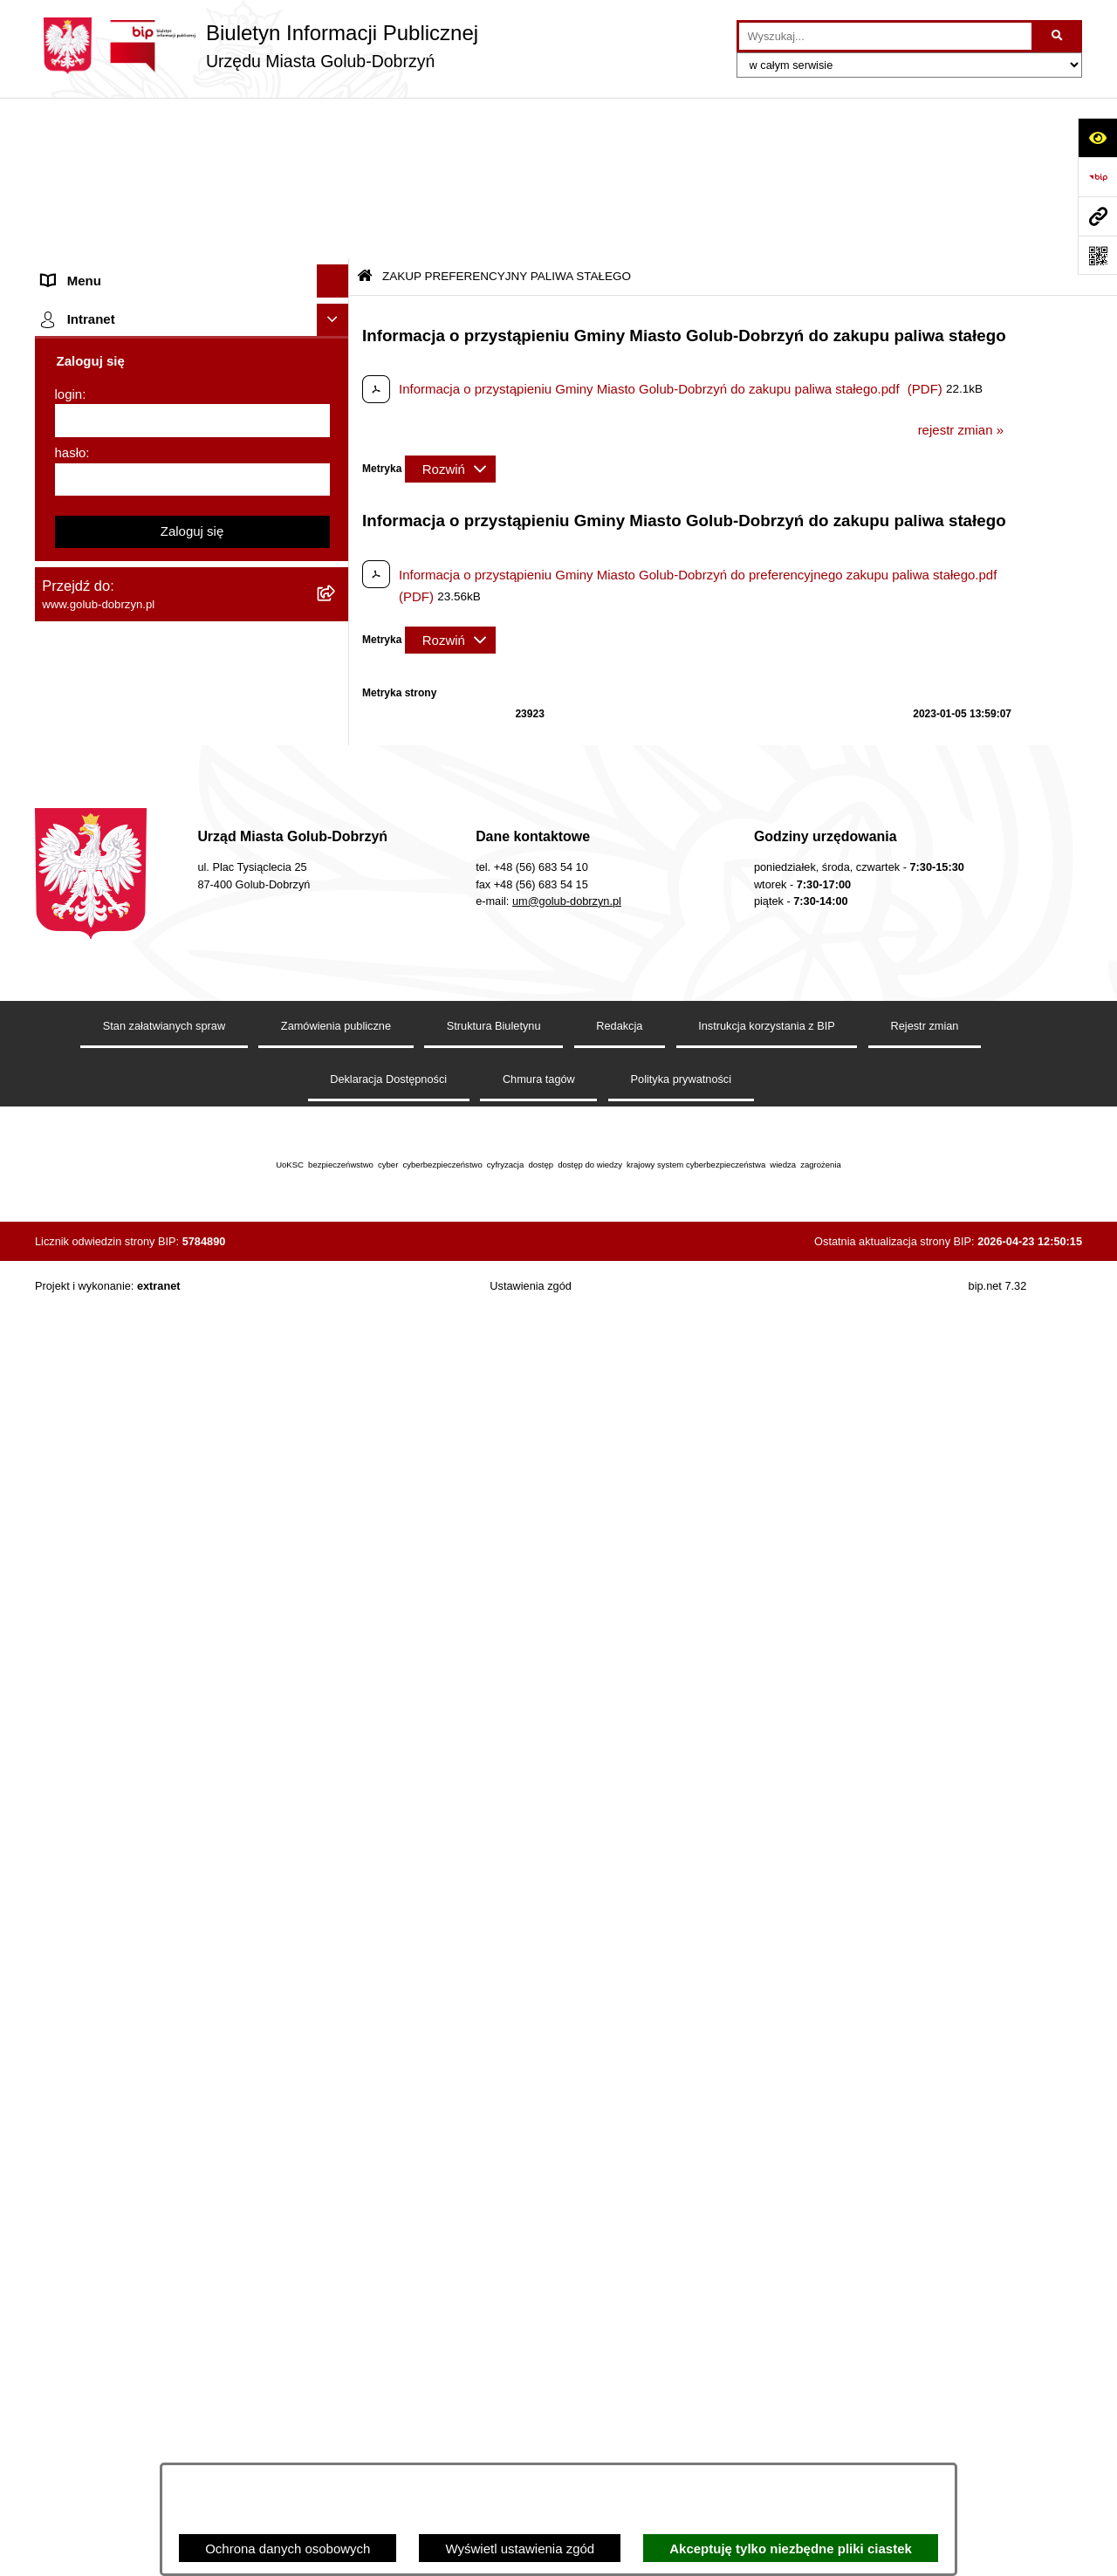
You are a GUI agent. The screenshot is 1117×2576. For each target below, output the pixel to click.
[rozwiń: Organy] (336, 185)
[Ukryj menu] (333, 120)
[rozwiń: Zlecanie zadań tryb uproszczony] (336, 219)
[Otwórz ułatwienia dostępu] (1097, 137)
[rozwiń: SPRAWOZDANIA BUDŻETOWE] (336, 513)
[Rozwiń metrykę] (450, 308)
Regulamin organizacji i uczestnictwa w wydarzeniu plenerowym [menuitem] (155, 652)
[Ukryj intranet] (333, 1710)
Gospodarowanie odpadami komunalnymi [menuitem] (162, 826)
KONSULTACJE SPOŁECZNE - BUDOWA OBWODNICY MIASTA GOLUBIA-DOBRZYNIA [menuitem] (164, 1311)
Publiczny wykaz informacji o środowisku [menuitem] (160, 577)
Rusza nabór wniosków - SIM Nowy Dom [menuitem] (160, 793)
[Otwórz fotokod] (1097, 255)
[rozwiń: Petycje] (336, 349)
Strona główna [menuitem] (84, 152)
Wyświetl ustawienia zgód (519, 2548)
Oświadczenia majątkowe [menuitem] (115, 1022)
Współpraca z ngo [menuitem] (94, 479)
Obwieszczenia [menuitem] (86, 760)
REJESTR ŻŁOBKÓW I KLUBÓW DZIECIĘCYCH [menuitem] (140, 1660)
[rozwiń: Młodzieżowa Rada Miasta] (336, 284)
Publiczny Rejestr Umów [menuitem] (113, 924)
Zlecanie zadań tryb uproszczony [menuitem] (137, 217)
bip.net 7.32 (998, 2551)
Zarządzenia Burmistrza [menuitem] (111, 446)
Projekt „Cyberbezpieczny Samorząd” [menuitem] (150, 1585)
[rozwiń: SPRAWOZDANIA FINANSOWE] (336, 546)
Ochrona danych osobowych (287, 2548)
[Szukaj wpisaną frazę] (1058, 36)
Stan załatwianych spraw (164, 2292)
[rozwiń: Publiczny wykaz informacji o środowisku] (336, 578)
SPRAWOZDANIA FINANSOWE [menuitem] (136, 545)
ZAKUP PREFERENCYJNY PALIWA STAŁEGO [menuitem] (148, 1405)
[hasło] (192, 1870)
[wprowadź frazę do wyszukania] (885, 36)
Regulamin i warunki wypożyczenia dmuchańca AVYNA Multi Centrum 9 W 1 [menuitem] (179, 1215)
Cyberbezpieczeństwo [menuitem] (106, 1362)
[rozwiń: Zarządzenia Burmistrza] (336, 447)
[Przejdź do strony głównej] (256, 45)
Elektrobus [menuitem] (73, 1257)
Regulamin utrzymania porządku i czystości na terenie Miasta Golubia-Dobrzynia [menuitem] (176, 1065)
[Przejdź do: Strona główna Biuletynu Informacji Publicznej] (365, 115)
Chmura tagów (539, 2344)
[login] (192, 1810)
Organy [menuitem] (63, 184)
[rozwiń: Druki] (336, 696)
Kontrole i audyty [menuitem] (91, 728)
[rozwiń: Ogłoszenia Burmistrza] (336, 316)
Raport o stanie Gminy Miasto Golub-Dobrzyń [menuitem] (174, 1107)
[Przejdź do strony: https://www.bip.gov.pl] (1097, 176)
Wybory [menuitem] (64, 610)
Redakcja (619, 2292)
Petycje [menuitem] (63, 348)
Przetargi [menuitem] (68, 414)
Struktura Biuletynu (494, 2292)
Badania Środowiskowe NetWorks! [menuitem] (142, 1552)
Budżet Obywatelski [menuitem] (99, 956)
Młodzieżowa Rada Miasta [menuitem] (118, 283)
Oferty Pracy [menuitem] (78, 859)
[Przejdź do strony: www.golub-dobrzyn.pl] (1097, 216)
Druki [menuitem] (57, 695)
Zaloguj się (192, 1921)
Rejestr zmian (925, 2292)
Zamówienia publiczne (336, 2292)
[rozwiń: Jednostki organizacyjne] (336, 251)
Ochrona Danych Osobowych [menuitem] (127, 380)
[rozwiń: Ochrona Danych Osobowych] (336, 382)
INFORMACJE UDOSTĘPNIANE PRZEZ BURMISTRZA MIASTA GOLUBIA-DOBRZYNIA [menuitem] (161, 1468)
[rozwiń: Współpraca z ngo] (336, 480)
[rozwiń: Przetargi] (336, 415)
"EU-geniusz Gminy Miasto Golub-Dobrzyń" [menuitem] (168, 1618)
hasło (70, 1842)
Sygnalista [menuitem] (72, 1173)
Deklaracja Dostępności (388, 2344)
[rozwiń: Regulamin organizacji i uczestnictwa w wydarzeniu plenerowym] (336, 643)
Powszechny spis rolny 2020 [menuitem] (124, 891)
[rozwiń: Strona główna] (336, 153)
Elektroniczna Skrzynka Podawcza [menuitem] (142, 1140)
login (69, 1784)
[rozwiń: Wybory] (336, 611)
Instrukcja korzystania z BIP (766, 2292)
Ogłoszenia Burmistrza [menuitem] (108, 315)
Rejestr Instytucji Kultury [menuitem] (112, 990)
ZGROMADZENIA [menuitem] (94, 1519)
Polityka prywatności (681, 2344)
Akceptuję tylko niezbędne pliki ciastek (790, 2548)
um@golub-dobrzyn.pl (566, 2166)
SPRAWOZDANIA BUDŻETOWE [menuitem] (138, 511)
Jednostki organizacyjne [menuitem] (112, 250)
